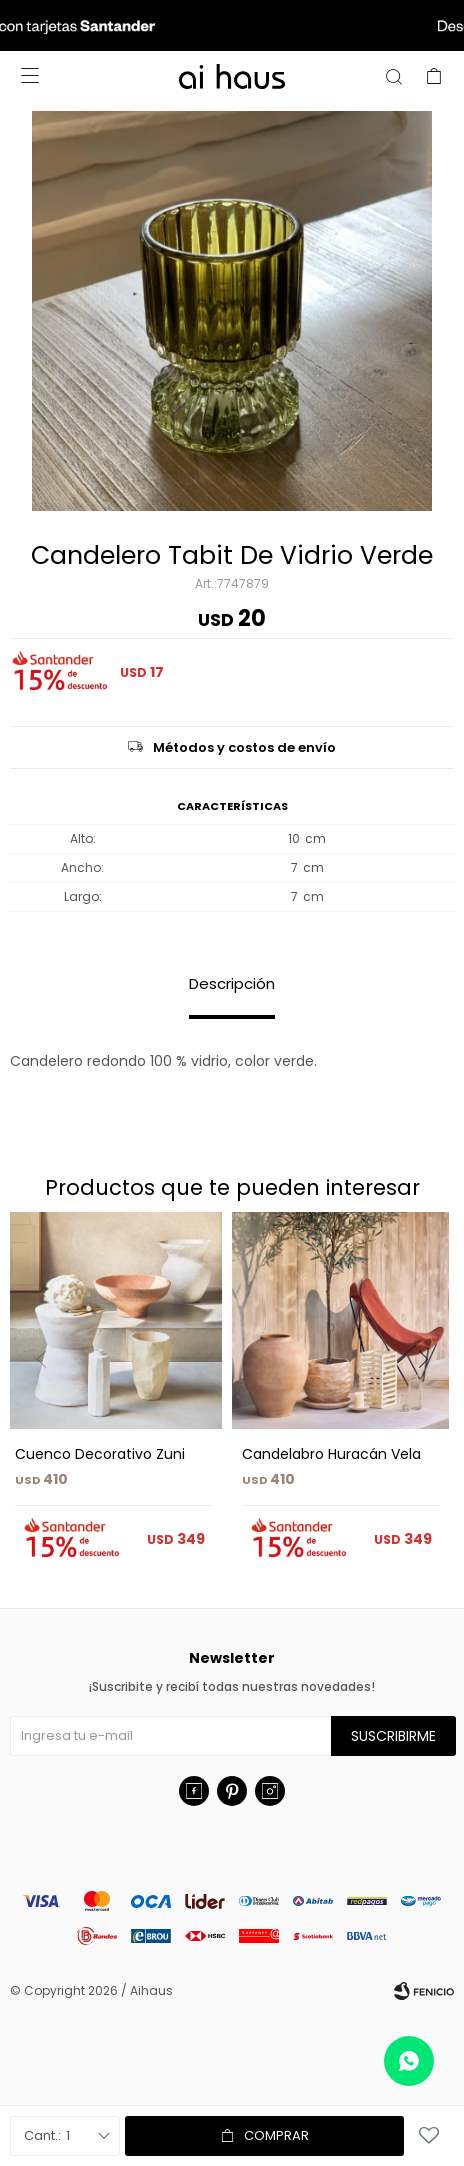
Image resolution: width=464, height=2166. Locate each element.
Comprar (276, 2135)
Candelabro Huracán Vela (331, 1454)
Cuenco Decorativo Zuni (100, 1454)
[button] (430, 1400)
